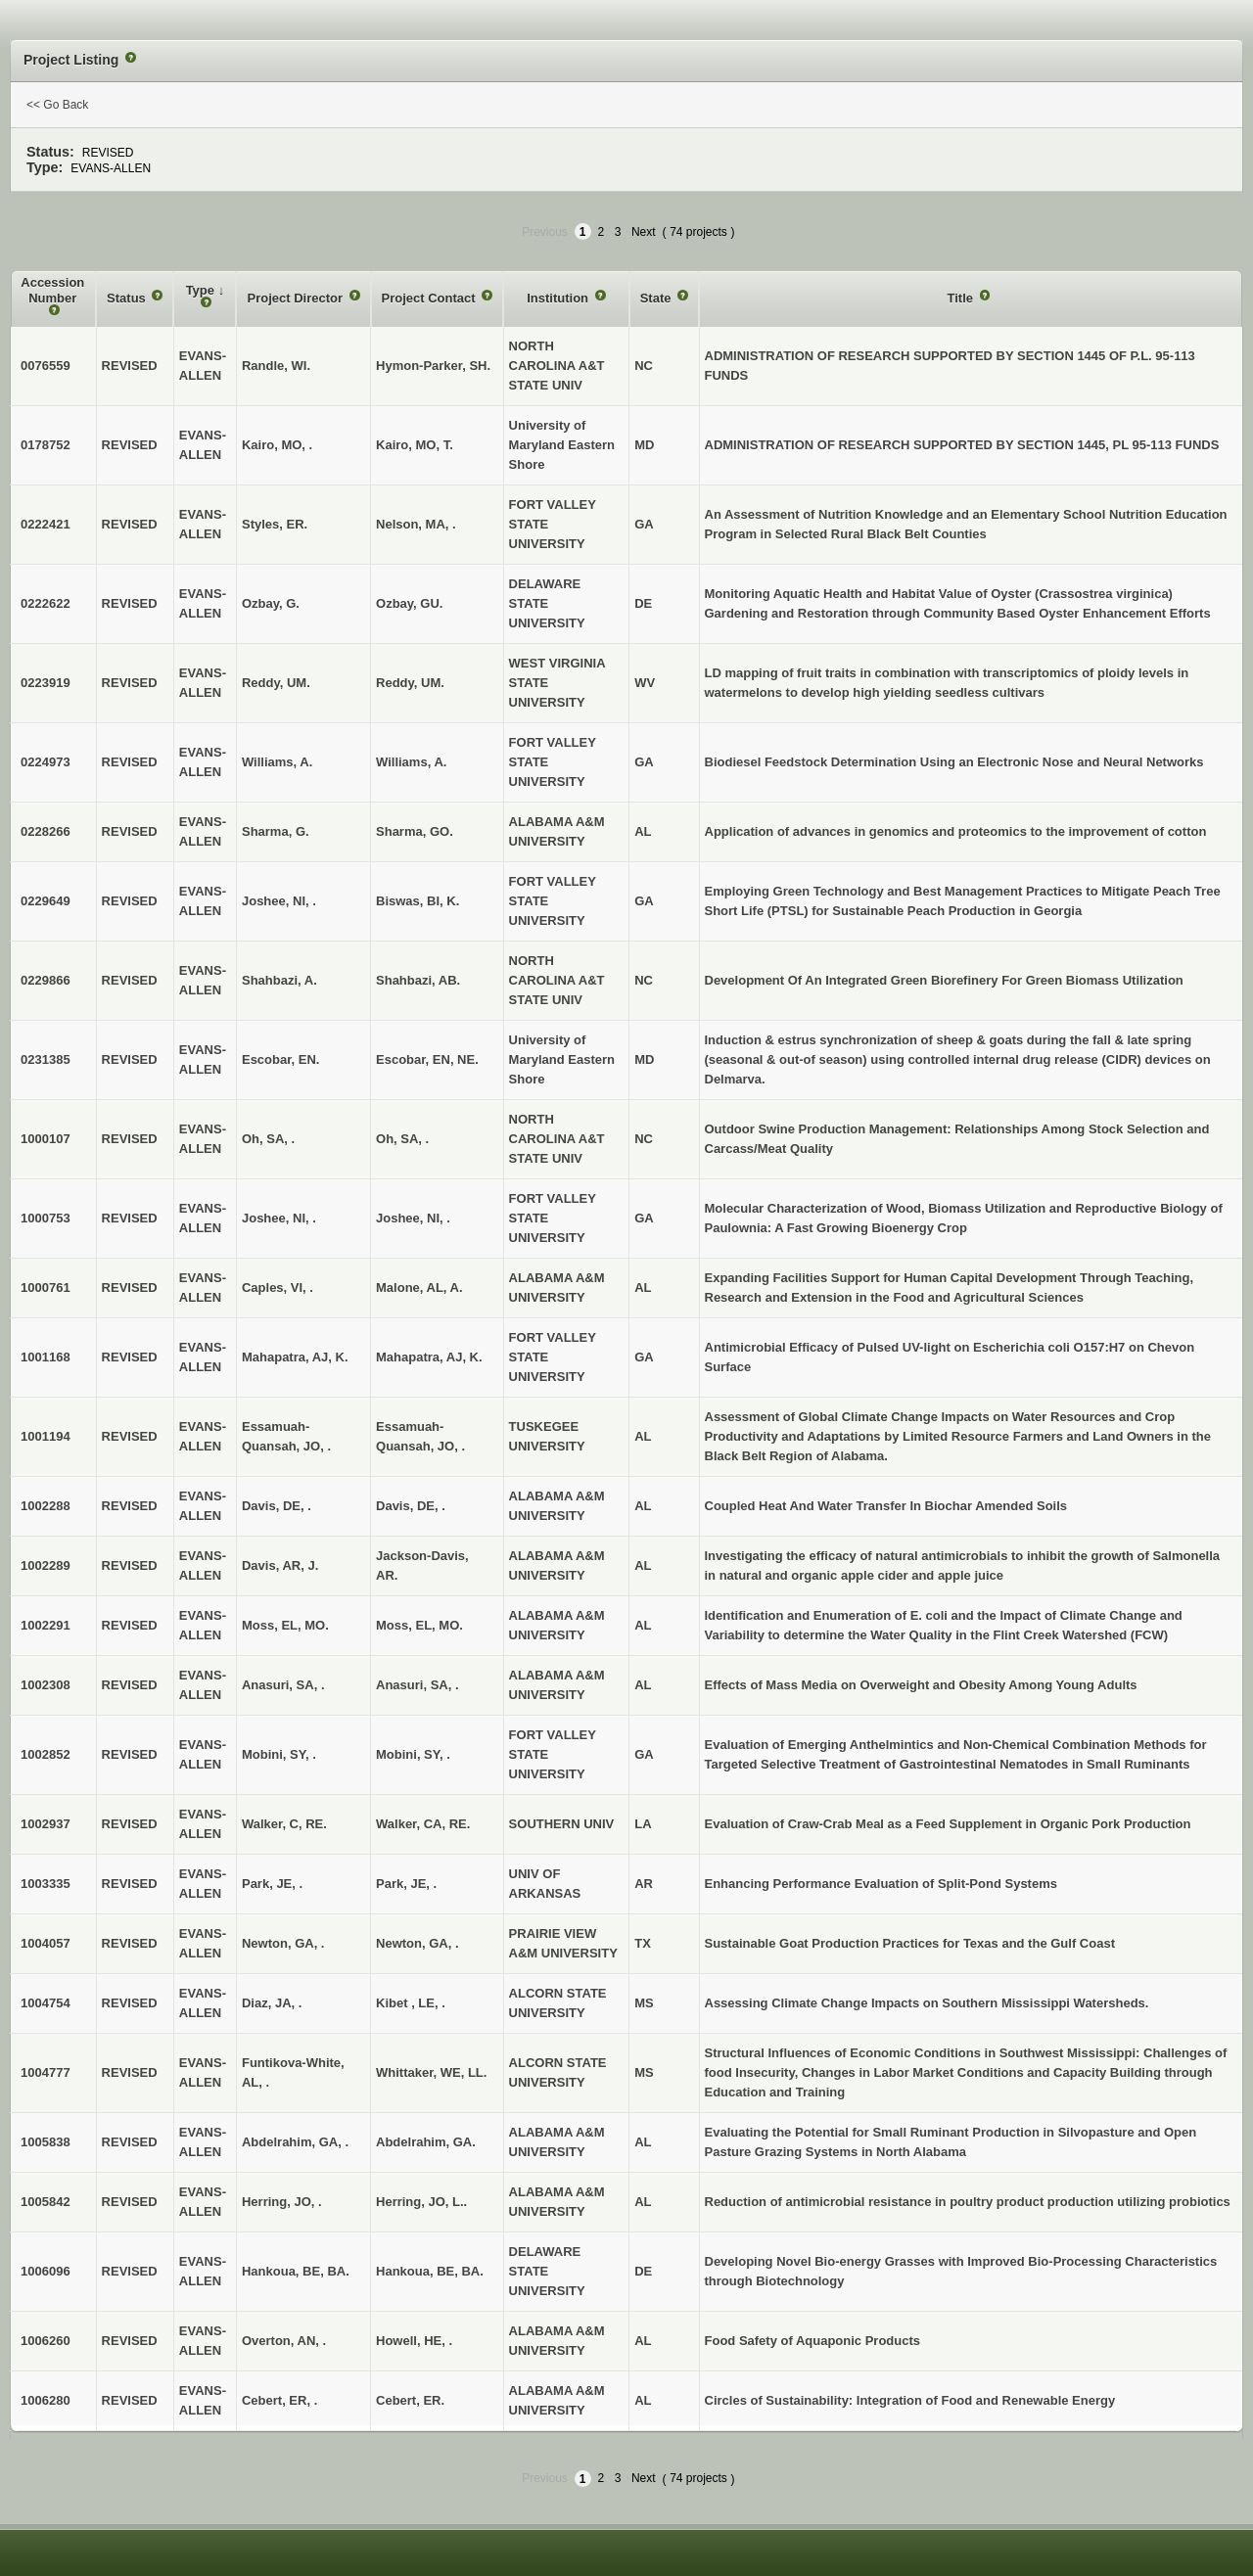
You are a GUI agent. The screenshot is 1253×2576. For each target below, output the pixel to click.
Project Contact (431, 298)
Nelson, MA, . (416, 524)
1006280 (45, 2400)
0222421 (45, 524)
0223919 (45, 682)
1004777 (45, 2072)
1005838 (45, 2142)
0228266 (45, 831)
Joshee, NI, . (413, 1218)
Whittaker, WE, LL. (431, 2072)
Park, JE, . (406, 1883)
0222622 (45, 603)
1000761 (45, 1287)
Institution (559, 298)
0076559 (45, 365)
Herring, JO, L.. (421, 2201)
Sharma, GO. (414, 831)
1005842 (45, 2201)
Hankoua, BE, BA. (430, 2271)
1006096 (45, 2271)
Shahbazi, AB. (418, 980)
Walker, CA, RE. (423, 1824)
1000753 (45, 1218)
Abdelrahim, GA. (426, 2142)
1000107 (45, 1138)
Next (643, 232)
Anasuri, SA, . (417, 1685)
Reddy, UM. (410, 682)
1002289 (45, 1565)
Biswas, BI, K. (417, 901)
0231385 (45, 1059)
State (657, 298)
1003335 (45, 1883)
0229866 (45, 980)
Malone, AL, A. (419, 1287)
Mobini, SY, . (413, 1754)
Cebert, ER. (410, 2400)
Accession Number (52, 290)
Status (128, 298)
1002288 (45, 1505)
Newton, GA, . (417, 1943)
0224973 (45, 762)
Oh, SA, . (402, 1138)
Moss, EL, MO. (419, 1625)
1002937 (45, 1824)
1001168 (45, 1357)
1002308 (45, 1685)
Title (961, 298)
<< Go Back (57, 105)
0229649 (45, 901)
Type (202, 290)
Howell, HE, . (414, 2340)
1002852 (45, 1754)
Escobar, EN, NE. (427, 1059)
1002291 (45, 1625)
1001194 (45, 1436)
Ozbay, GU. (409, 603)
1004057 (45, 1943)
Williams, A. (411, 762)
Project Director (296, 298)
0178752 (45, 444)
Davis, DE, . (410, 1505)
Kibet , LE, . (410, 2003)
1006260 (45, 2340)
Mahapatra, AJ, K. (429, 1357)
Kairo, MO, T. (414, 444)
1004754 (45, 2003)
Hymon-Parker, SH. (433, 365)
